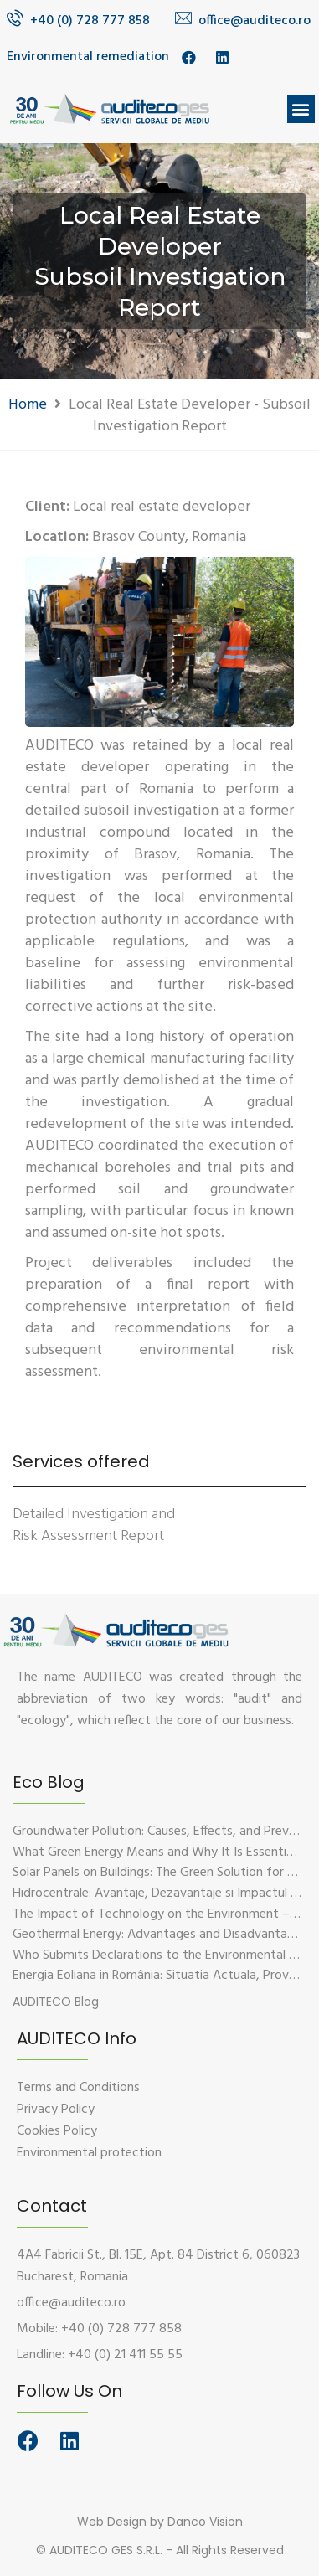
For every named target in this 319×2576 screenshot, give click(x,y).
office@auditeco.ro (254, 21)
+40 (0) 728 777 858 (90, 21)
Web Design (112, 2521)
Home (27, 405)
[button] (301, 109)
